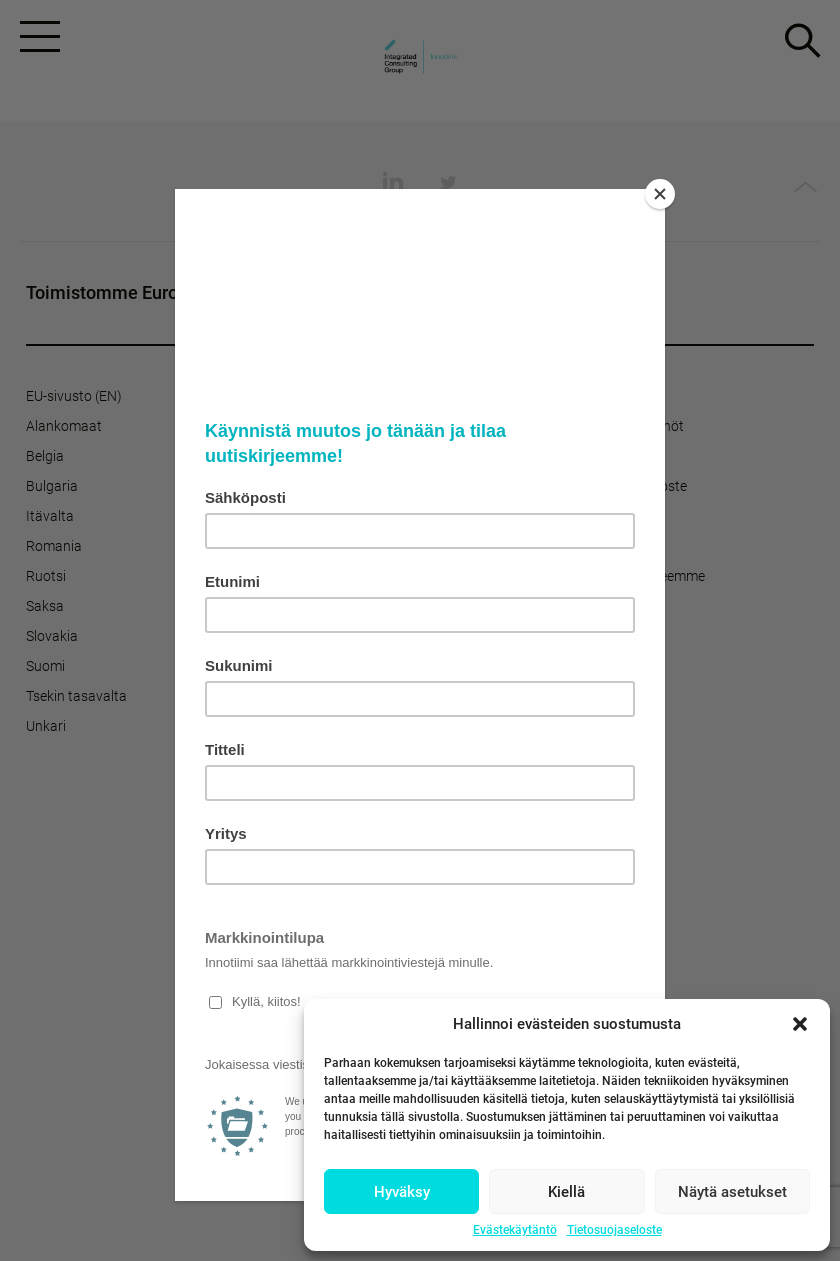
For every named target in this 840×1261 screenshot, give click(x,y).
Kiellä (566, 1192)
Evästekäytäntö (515, 1230)
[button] (800, 1024)
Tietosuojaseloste (614, 1230)
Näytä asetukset (732, 1192)
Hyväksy (402, 1192)
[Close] (660, 194)
